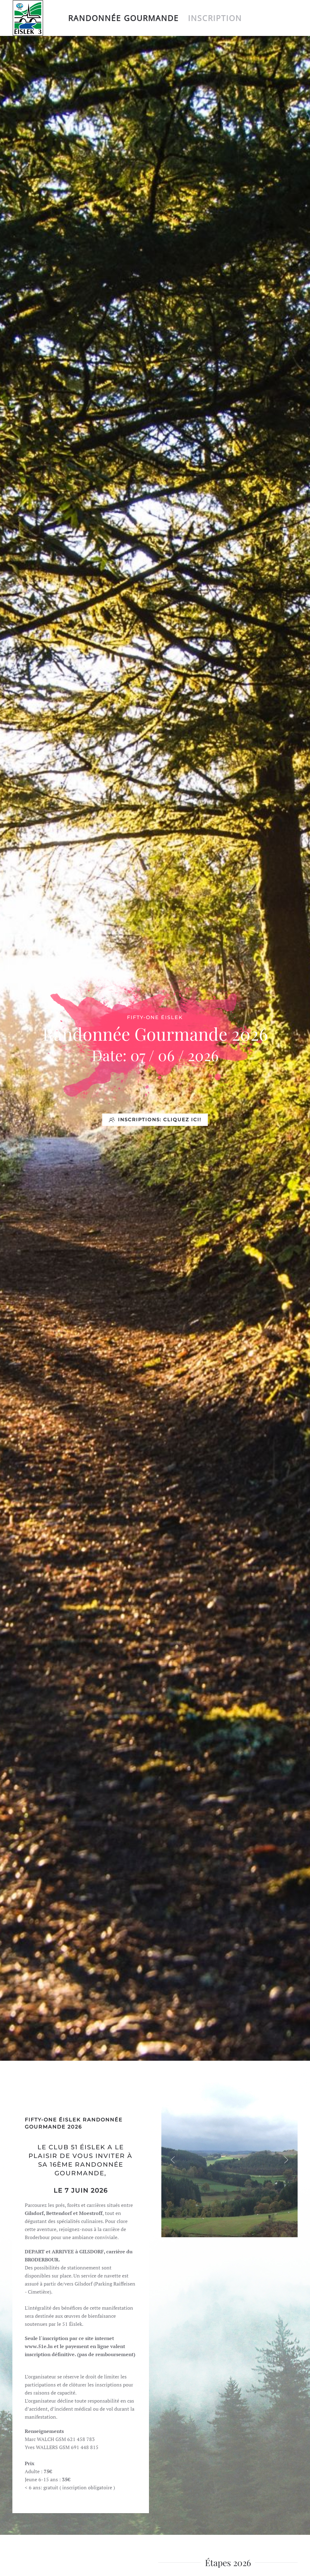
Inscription (215, 18)
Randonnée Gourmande (123, 18)
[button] (173, 2160)
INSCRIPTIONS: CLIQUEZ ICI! (155, 1120)
